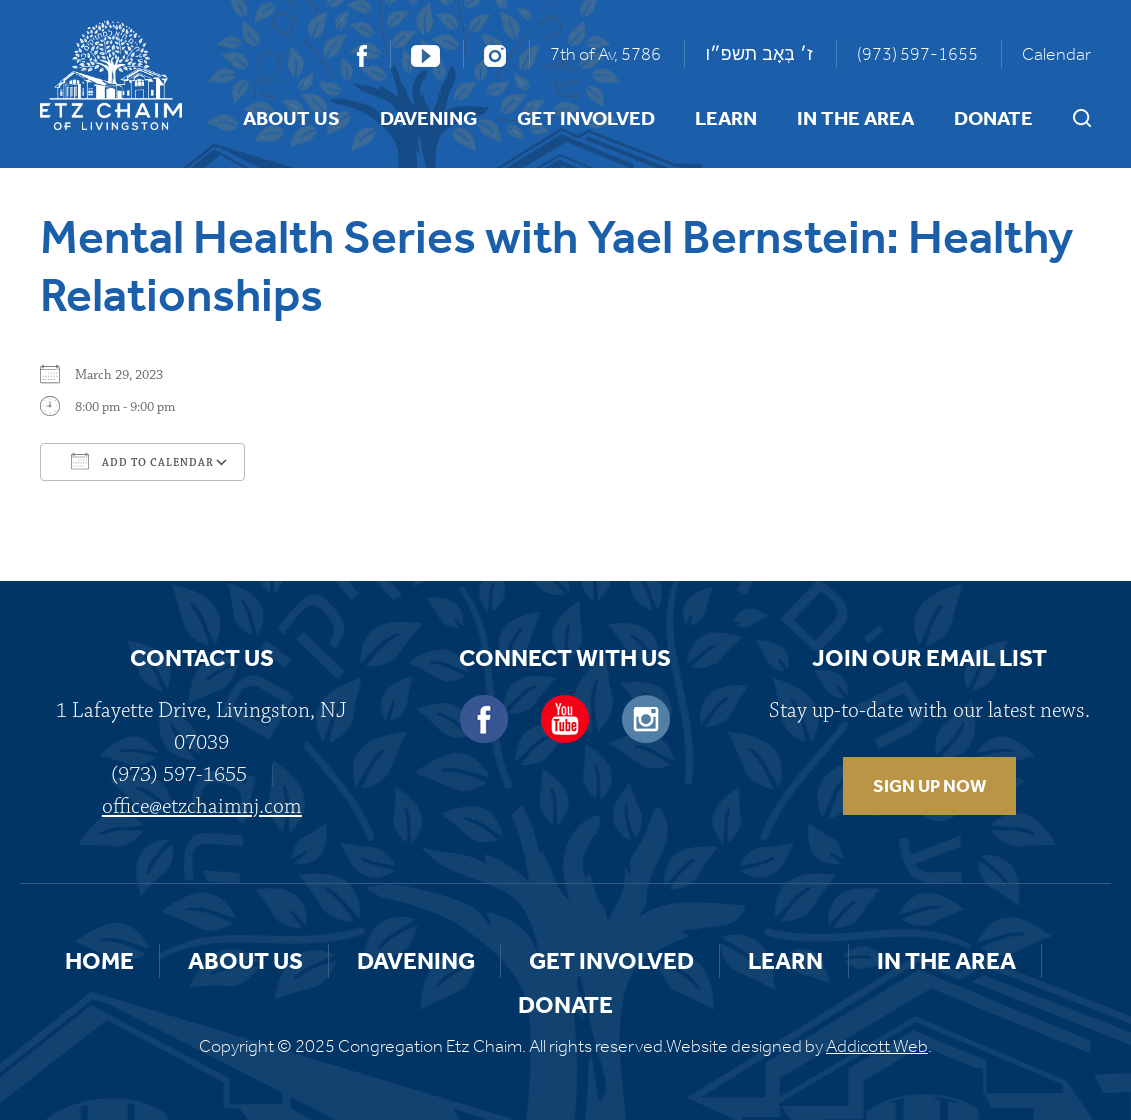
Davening (428, 118)
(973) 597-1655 (917, 54)
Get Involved (586, 118)
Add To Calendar (142, 461)
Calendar (1056, 54)
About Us (291, 118)
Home (99, 961)
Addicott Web (877, 1046)
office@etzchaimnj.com (202, 806)
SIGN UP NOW (929, 786)
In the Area (855, 118)
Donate (993, 118)
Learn (726, 118)
